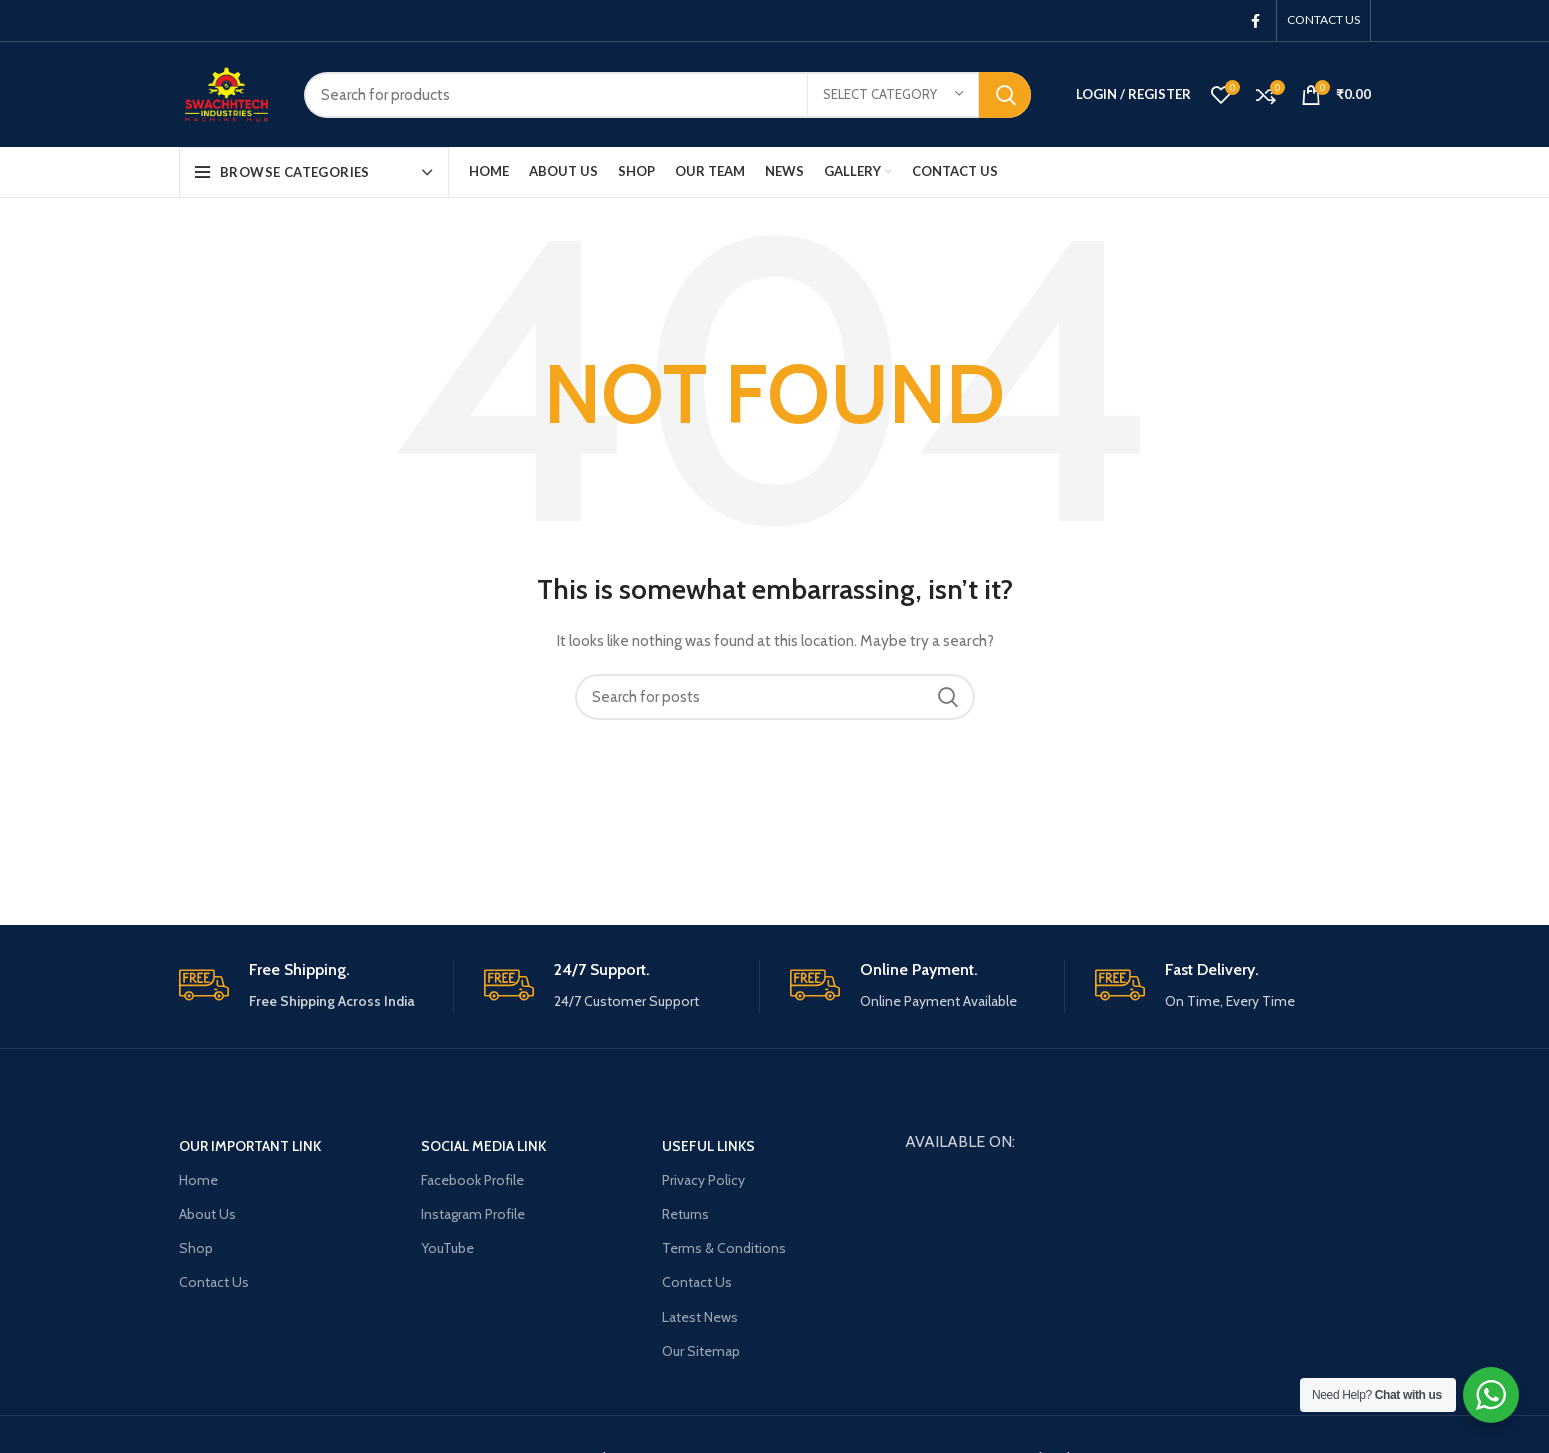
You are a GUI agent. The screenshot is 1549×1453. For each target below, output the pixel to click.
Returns (685, 1214)
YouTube (447, 1248)
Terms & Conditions (724, 1248)
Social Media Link (483, 1146)
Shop (196, 1248)
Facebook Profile (472, 1180)
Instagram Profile (473, 1214)
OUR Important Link (250, 1146)
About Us (207, 1214)
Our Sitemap (701, 1351)
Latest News (700, 1317)
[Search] (667, 95)
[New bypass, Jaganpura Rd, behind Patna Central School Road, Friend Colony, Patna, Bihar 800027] (1137, 1274)
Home (198, 1180)
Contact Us (214, 1282)
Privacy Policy (703, 1180)
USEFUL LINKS (708, 1146)
